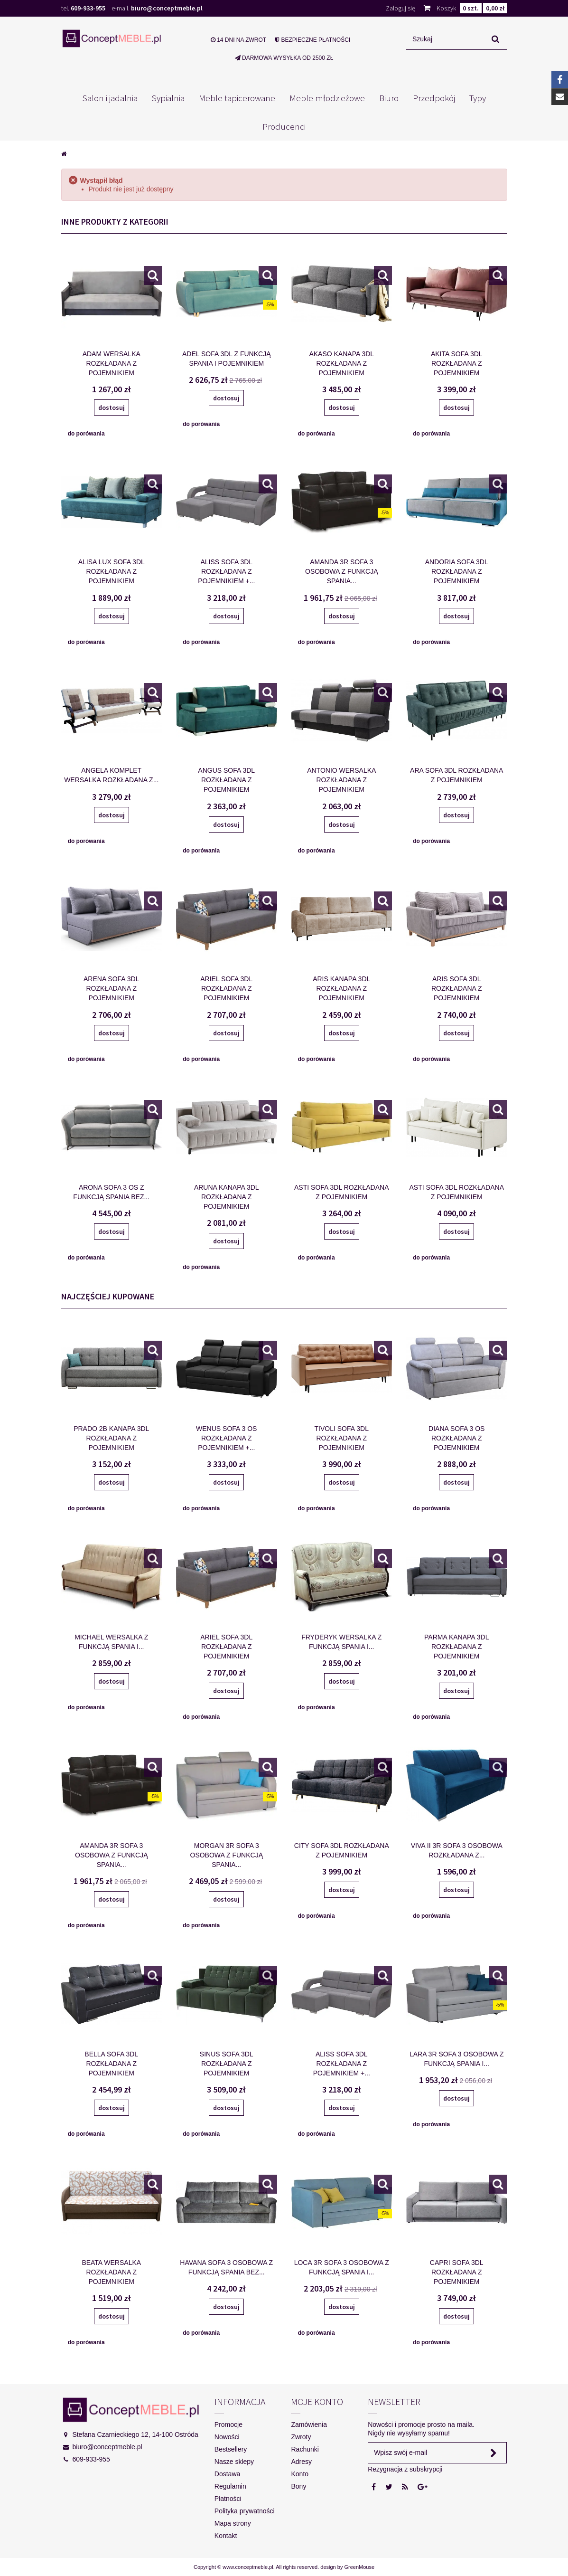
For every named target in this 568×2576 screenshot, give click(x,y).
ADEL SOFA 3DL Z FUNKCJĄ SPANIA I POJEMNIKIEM (226, 358)
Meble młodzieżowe (327, 98)
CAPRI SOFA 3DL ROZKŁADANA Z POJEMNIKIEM (457, 2272)
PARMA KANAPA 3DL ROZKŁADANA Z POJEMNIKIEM (456, 1646)
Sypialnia (168, 98)
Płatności (228, 2498)
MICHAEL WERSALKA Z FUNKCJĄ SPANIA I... (111, 1641)
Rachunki (304, 2449)
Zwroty (301, 2437)
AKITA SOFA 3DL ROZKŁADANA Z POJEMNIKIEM (457, 363)
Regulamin (230, 2486)
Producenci (284, 126)
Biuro (389, 98)
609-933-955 (88, 8)
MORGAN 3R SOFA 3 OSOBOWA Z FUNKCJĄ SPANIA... (226, 1855)
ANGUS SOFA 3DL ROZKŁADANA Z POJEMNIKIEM (226, 780)
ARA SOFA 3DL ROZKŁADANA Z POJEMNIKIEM (456, 775)
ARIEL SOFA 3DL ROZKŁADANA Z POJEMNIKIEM (226, 988)
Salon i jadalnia (110, 98)
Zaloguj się (400, 8)
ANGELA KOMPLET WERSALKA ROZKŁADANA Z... (111, 775)
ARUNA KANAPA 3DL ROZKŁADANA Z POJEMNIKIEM (226, 1197)
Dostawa (227, 2474)
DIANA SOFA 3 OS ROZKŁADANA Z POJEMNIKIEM (456, 1438)
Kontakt (225, 2535)
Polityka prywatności (244, 2511)
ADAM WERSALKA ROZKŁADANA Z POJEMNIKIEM (111, 363)
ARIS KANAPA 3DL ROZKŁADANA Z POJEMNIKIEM (341, 988)
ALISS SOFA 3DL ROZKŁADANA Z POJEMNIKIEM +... (226, 571)
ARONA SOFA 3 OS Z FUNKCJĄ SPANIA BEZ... (111, 1192)
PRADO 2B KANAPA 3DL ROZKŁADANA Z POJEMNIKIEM (111, 1438)
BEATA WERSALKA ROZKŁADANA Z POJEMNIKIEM (111, 2272)
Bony (298, 2486)
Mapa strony (232, 2523)
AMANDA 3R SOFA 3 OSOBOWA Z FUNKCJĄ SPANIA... (341, 571)
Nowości (227, 2437)
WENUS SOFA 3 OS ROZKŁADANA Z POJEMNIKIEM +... (226, 1438)
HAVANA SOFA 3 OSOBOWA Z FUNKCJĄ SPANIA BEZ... (226, 2267)
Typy (477, 98)
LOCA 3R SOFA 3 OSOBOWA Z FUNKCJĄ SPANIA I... (341, 2267)
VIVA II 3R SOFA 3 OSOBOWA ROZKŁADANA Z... (457, 1850)
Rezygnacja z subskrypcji (405, 2469)
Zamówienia (308, 2424)
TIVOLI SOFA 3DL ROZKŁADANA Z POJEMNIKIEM (342, 1438)
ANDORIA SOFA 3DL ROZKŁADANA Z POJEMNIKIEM (456, 571)
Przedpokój (434, 98)
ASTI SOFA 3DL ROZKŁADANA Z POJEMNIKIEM (341, 1192)
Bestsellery (230, 2449)
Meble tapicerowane (237, 98)
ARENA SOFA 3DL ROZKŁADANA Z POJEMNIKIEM (112, 988)
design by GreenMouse (347, 2567)
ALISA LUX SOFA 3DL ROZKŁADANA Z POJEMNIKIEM (111, 571)
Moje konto (317, 2401)
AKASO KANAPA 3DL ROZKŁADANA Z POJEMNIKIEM (341, 363)
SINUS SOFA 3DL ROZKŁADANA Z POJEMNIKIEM (226, 2063)
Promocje (228, 2424)
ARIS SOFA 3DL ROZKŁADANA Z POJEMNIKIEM (456, 988)
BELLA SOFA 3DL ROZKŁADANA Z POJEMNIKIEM (111, 2063)
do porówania (86, 433)
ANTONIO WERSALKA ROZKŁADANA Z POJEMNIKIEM (341, 780)
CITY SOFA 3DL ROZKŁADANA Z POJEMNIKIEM (341, 1850)
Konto (299, 2474)
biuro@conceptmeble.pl (167, 8)
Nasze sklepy (234, 2461)
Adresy (301, 2461)
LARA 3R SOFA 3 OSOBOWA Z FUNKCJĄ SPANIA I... (457, 2058)
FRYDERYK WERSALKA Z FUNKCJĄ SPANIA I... (341, 1641)
